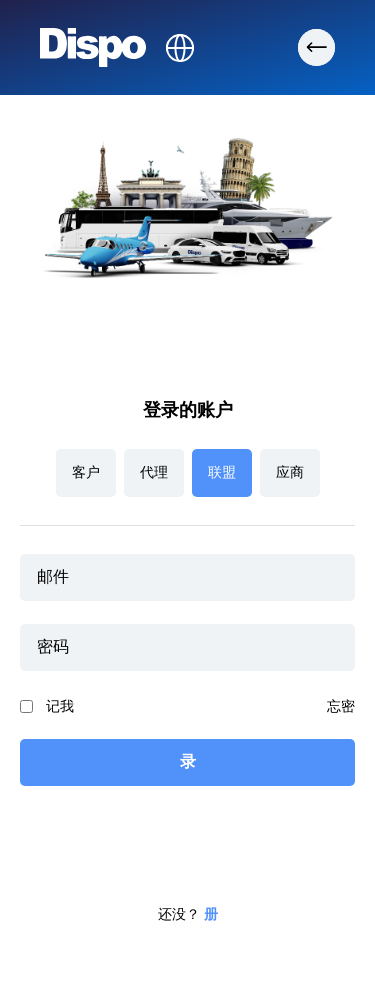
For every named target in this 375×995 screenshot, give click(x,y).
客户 (86, 472)
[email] (187, 577)
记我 (60, 706)
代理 (154, 472)
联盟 (222, 472)
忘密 (341, 707)
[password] (187, 647)
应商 (290, 472)
